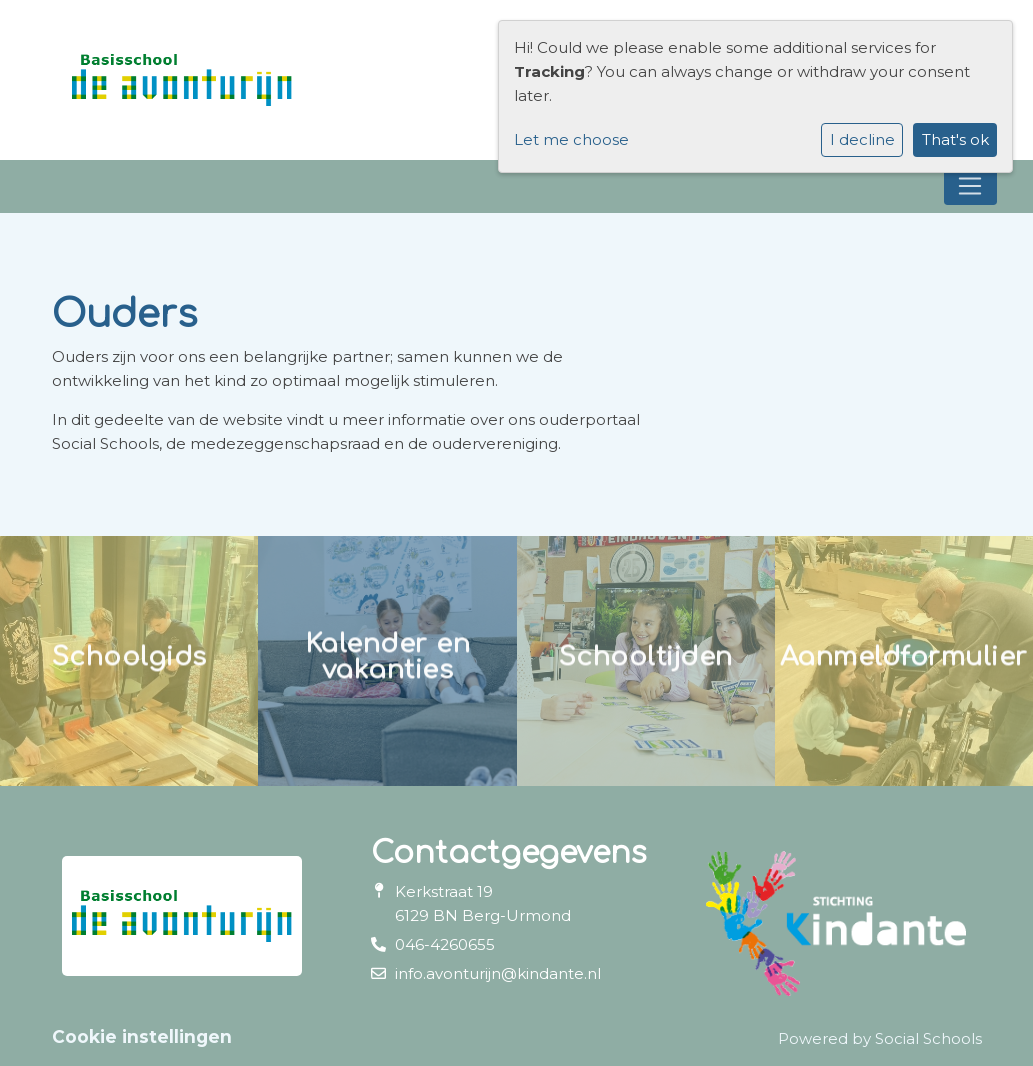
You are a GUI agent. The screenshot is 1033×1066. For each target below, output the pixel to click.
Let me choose (571, 139)
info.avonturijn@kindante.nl (498, 973)
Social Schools (928, 1038)
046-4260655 (445, 944)
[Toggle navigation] (970, 187)
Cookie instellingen (142, 1036)
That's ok (955, 139)
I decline (862, 139)
